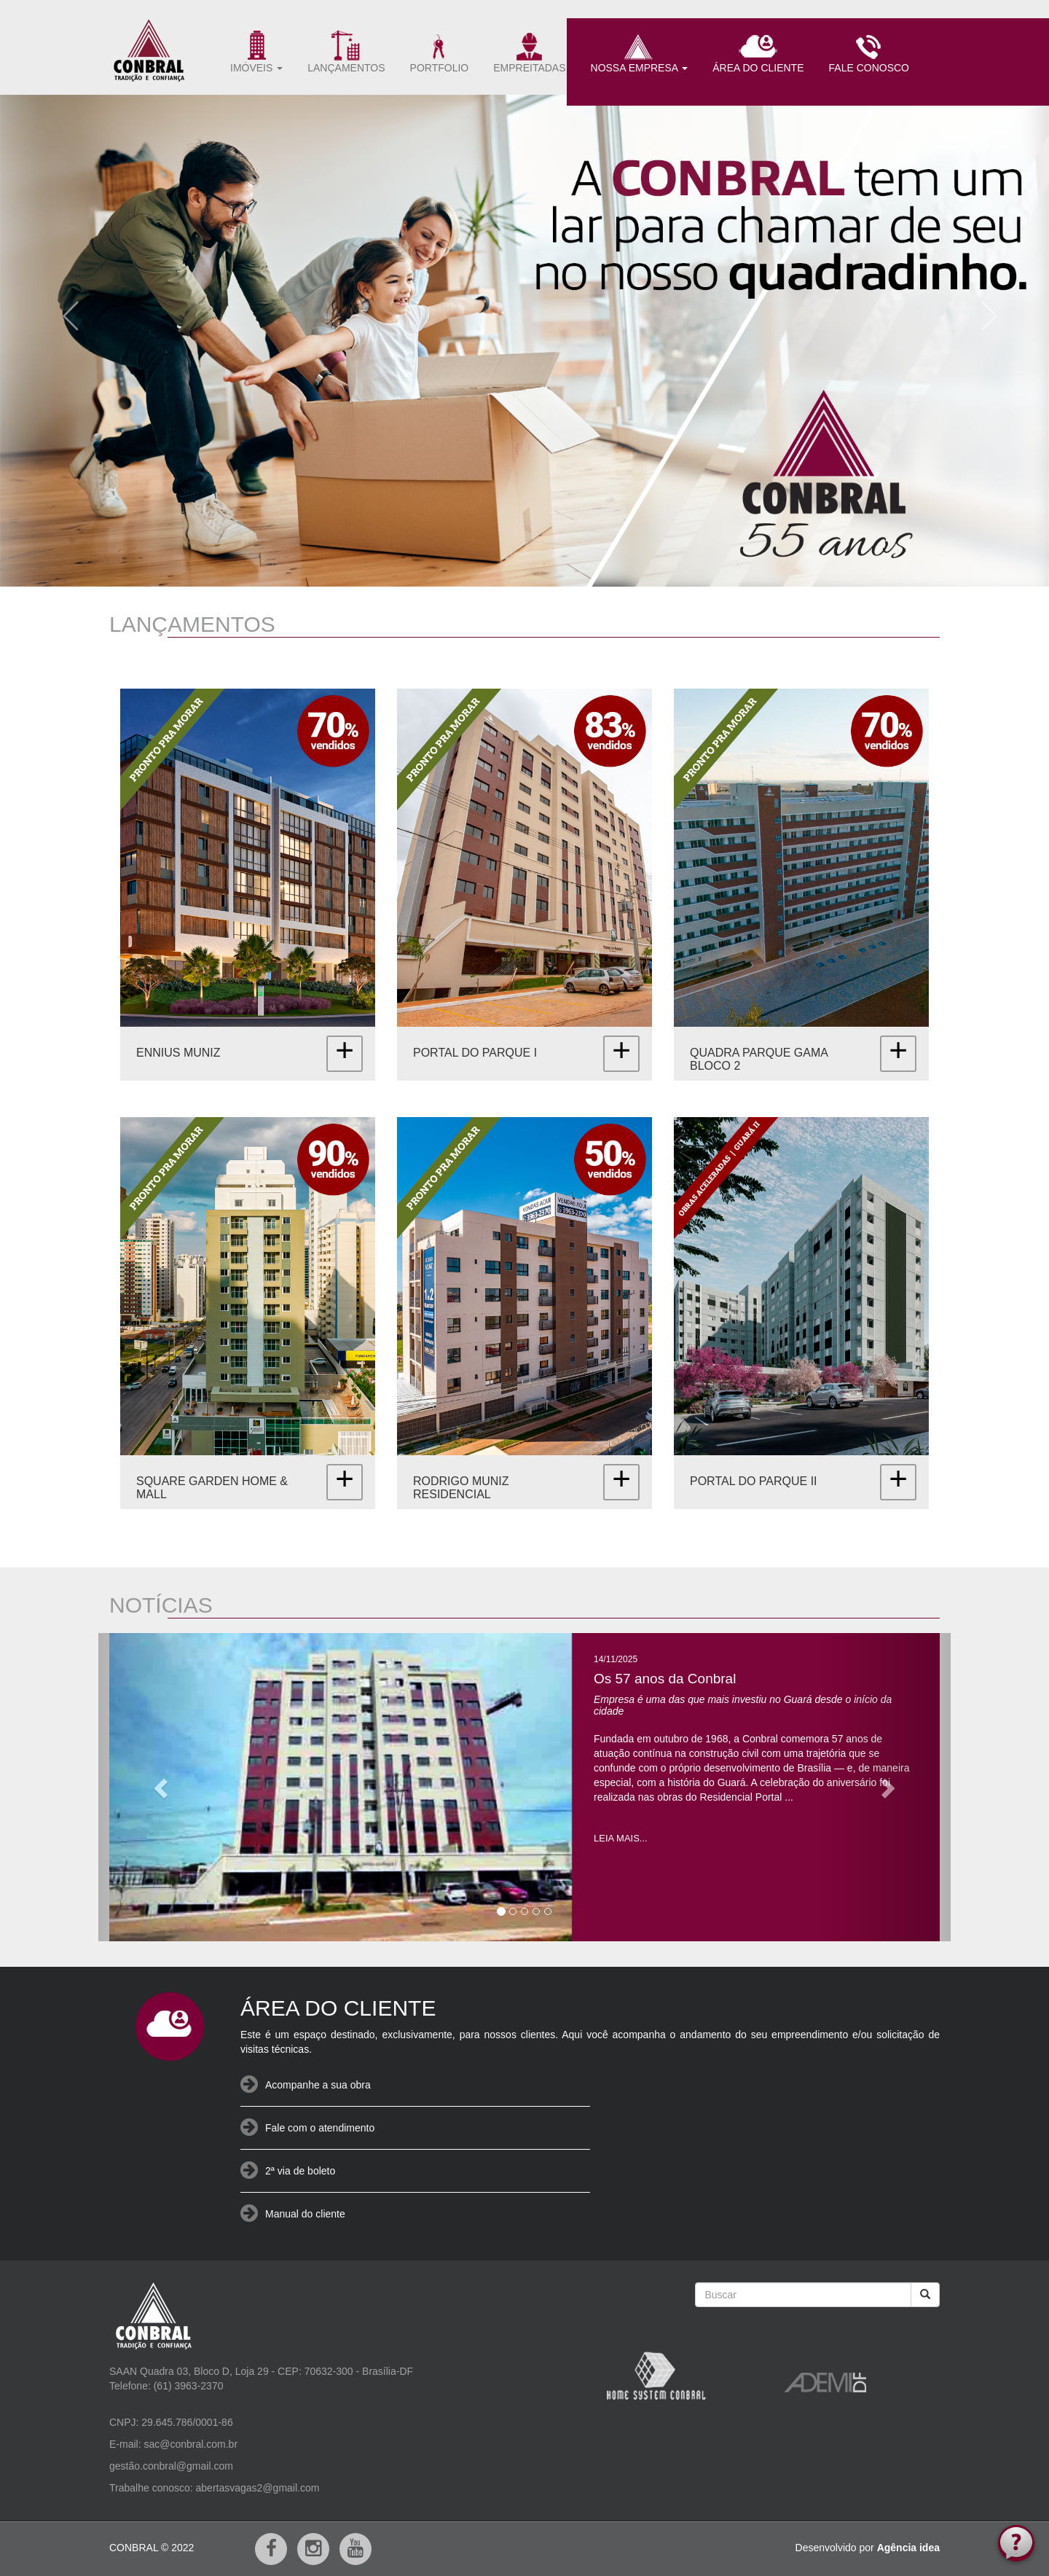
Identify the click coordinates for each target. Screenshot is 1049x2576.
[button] (65, 311)
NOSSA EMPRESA (639, 52)
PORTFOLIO (439, 52)
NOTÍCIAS (161, 1605)
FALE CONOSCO (869, 52)
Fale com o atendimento (319, 2128)
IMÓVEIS (256, 52)
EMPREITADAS (529, 52)
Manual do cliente (305, 2214)
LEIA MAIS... (621, 1838)
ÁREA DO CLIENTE (758, 52)
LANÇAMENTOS (346, 52)
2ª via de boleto (300, 2171)
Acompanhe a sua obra (318, 2085)
